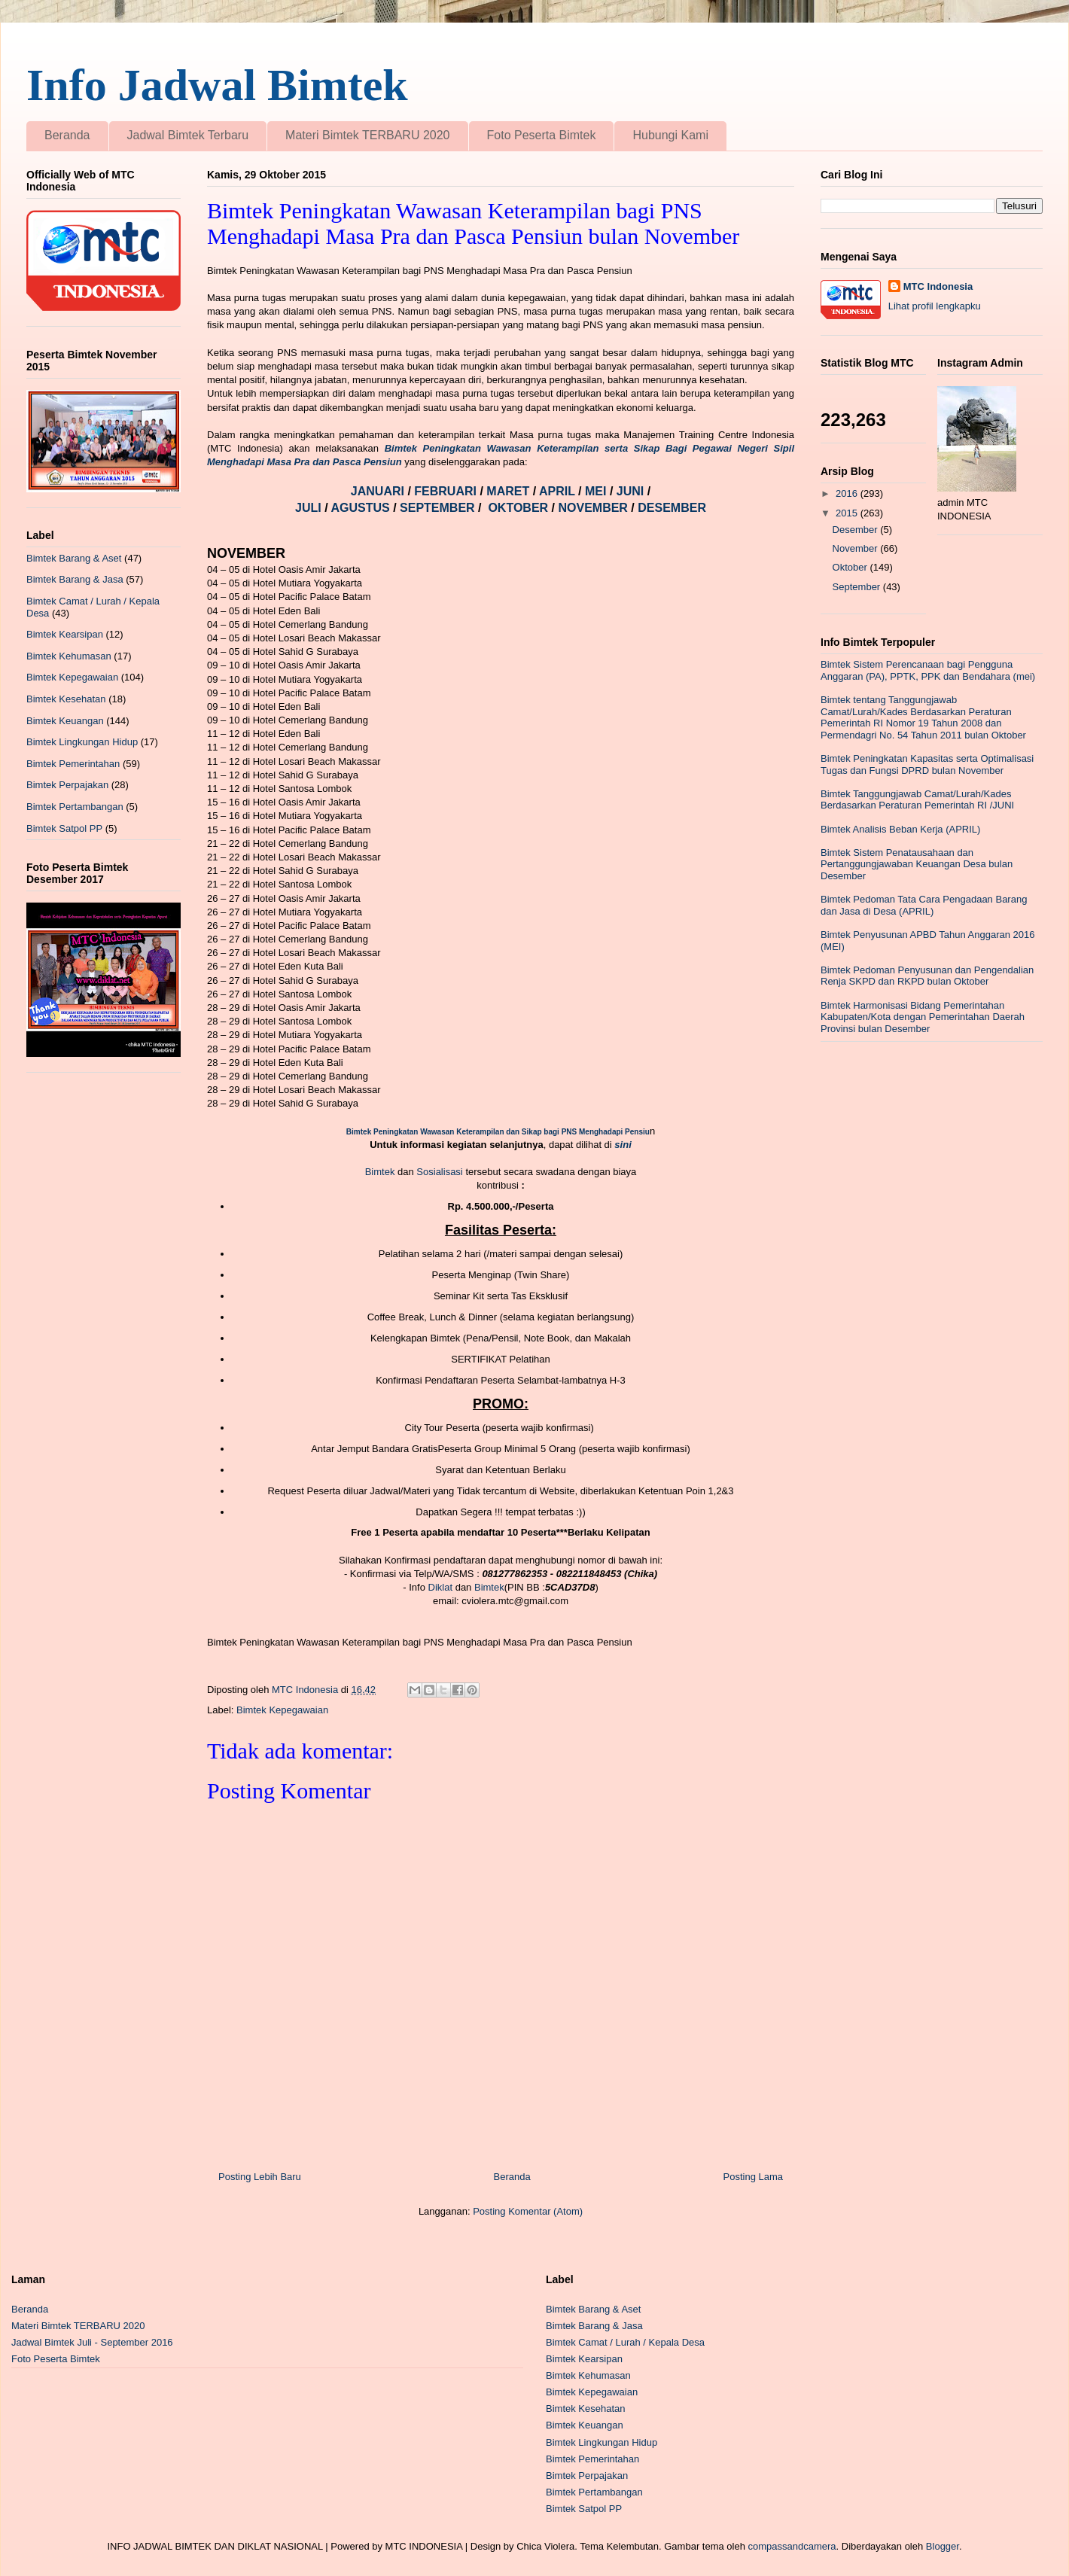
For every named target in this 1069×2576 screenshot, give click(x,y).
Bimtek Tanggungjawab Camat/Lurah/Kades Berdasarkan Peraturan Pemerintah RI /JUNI (917, 799)
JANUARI (379, 491)
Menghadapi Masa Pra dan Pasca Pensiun (304, 461)
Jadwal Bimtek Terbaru (188, 135)
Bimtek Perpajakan (67, 784)
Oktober (851, 567)
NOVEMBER (592, 507)
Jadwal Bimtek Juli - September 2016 (92, 2342)
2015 (848, 513)
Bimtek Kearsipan (64, 634)
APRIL (558, 491)
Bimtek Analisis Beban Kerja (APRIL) (900, 829)
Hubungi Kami (670, 135)
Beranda (67, 135)
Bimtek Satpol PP (64, 828)
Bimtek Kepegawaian (282, 1710)
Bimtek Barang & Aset (73, 558)
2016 (848, 493)
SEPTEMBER (439, 507)
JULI (309, 507)
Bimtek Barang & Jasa (74, 579)
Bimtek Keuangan (65, 720)
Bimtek (380, 1171)
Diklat (440, 1587)
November (857, 548)
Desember (857, 529)
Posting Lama (753, 2176)
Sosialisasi (440, 1171)
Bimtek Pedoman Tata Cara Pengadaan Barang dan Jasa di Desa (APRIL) (924, 905)
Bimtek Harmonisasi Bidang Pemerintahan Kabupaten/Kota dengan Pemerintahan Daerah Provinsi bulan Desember (923, 1017)
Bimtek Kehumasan (68, 656)
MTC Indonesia (938, 286)
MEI (597, 491)
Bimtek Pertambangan (74, 806)
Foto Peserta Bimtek (541, 135)
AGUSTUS (361, 507)
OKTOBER (518, 507)
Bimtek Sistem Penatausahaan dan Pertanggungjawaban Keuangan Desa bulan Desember (917, 864)
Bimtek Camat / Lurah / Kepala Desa (625, 2342)
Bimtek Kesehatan (66, 699)
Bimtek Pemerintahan (73, 763)
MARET (509, 491)
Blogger (942, 2546)
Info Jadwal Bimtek (217, 85)
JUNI (632, 491)
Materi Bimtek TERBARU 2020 (367, 135)
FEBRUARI (447, 491)
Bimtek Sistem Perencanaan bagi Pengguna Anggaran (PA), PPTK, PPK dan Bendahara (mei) (928, 670)
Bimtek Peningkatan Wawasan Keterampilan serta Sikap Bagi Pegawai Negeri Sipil (589, 448)
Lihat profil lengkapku (934, 306)
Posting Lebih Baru (259, 2176)
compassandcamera (792, 2546)
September (858, 586)
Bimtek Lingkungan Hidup (82, 742)
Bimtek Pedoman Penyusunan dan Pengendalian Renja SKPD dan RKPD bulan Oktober (927, 976)
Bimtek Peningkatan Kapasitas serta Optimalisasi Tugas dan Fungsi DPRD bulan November (927, 764)
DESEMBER (672, 507)
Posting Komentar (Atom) (528, 2211)
